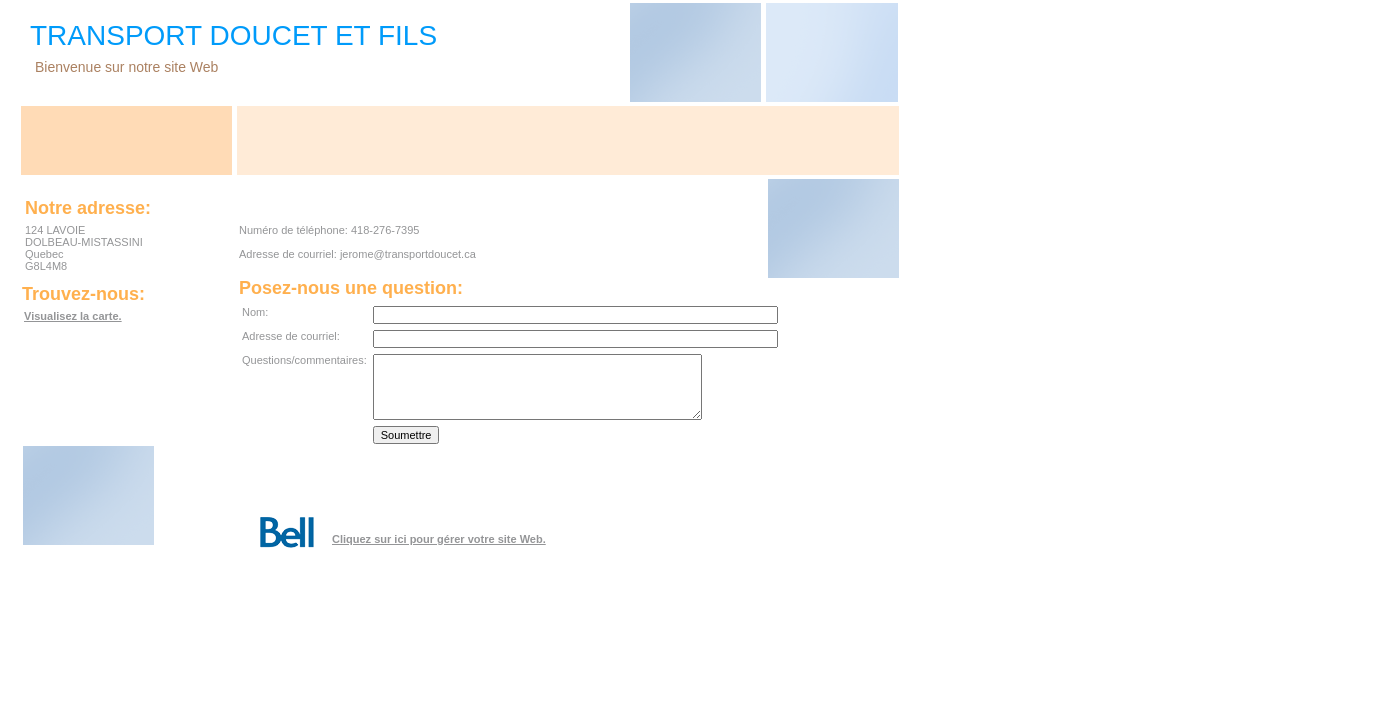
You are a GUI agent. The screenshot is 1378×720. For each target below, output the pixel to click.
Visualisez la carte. (73, 316)
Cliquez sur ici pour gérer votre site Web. (439, 539)
